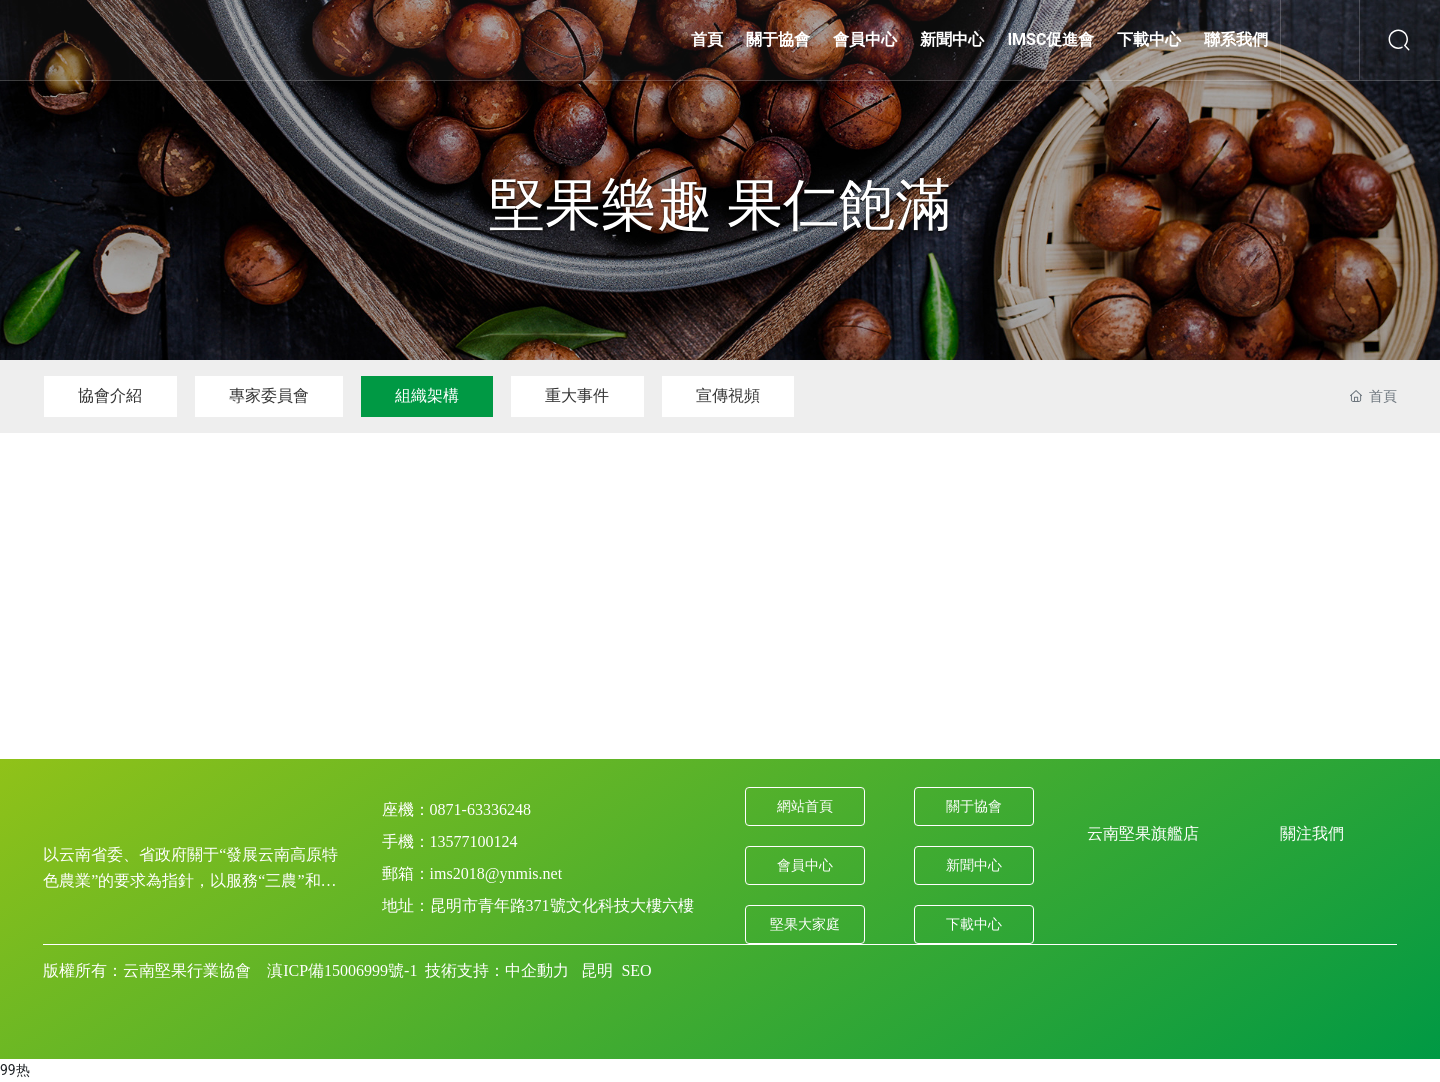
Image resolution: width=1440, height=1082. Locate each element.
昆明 (597, 970)
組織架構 (431, 395)
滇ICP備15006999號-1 (342, 970)
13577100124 (474, 841)
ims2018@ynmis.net (496, 873)
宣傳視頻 (735, 395)
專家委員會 (271, 395)
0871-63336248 (480, 809)
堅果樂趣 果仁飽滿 (720, 205)
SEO (636, 970)
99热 (15, 1070)
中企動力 (537, 970)
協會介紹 (111, 395)
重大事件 (583, 395)
